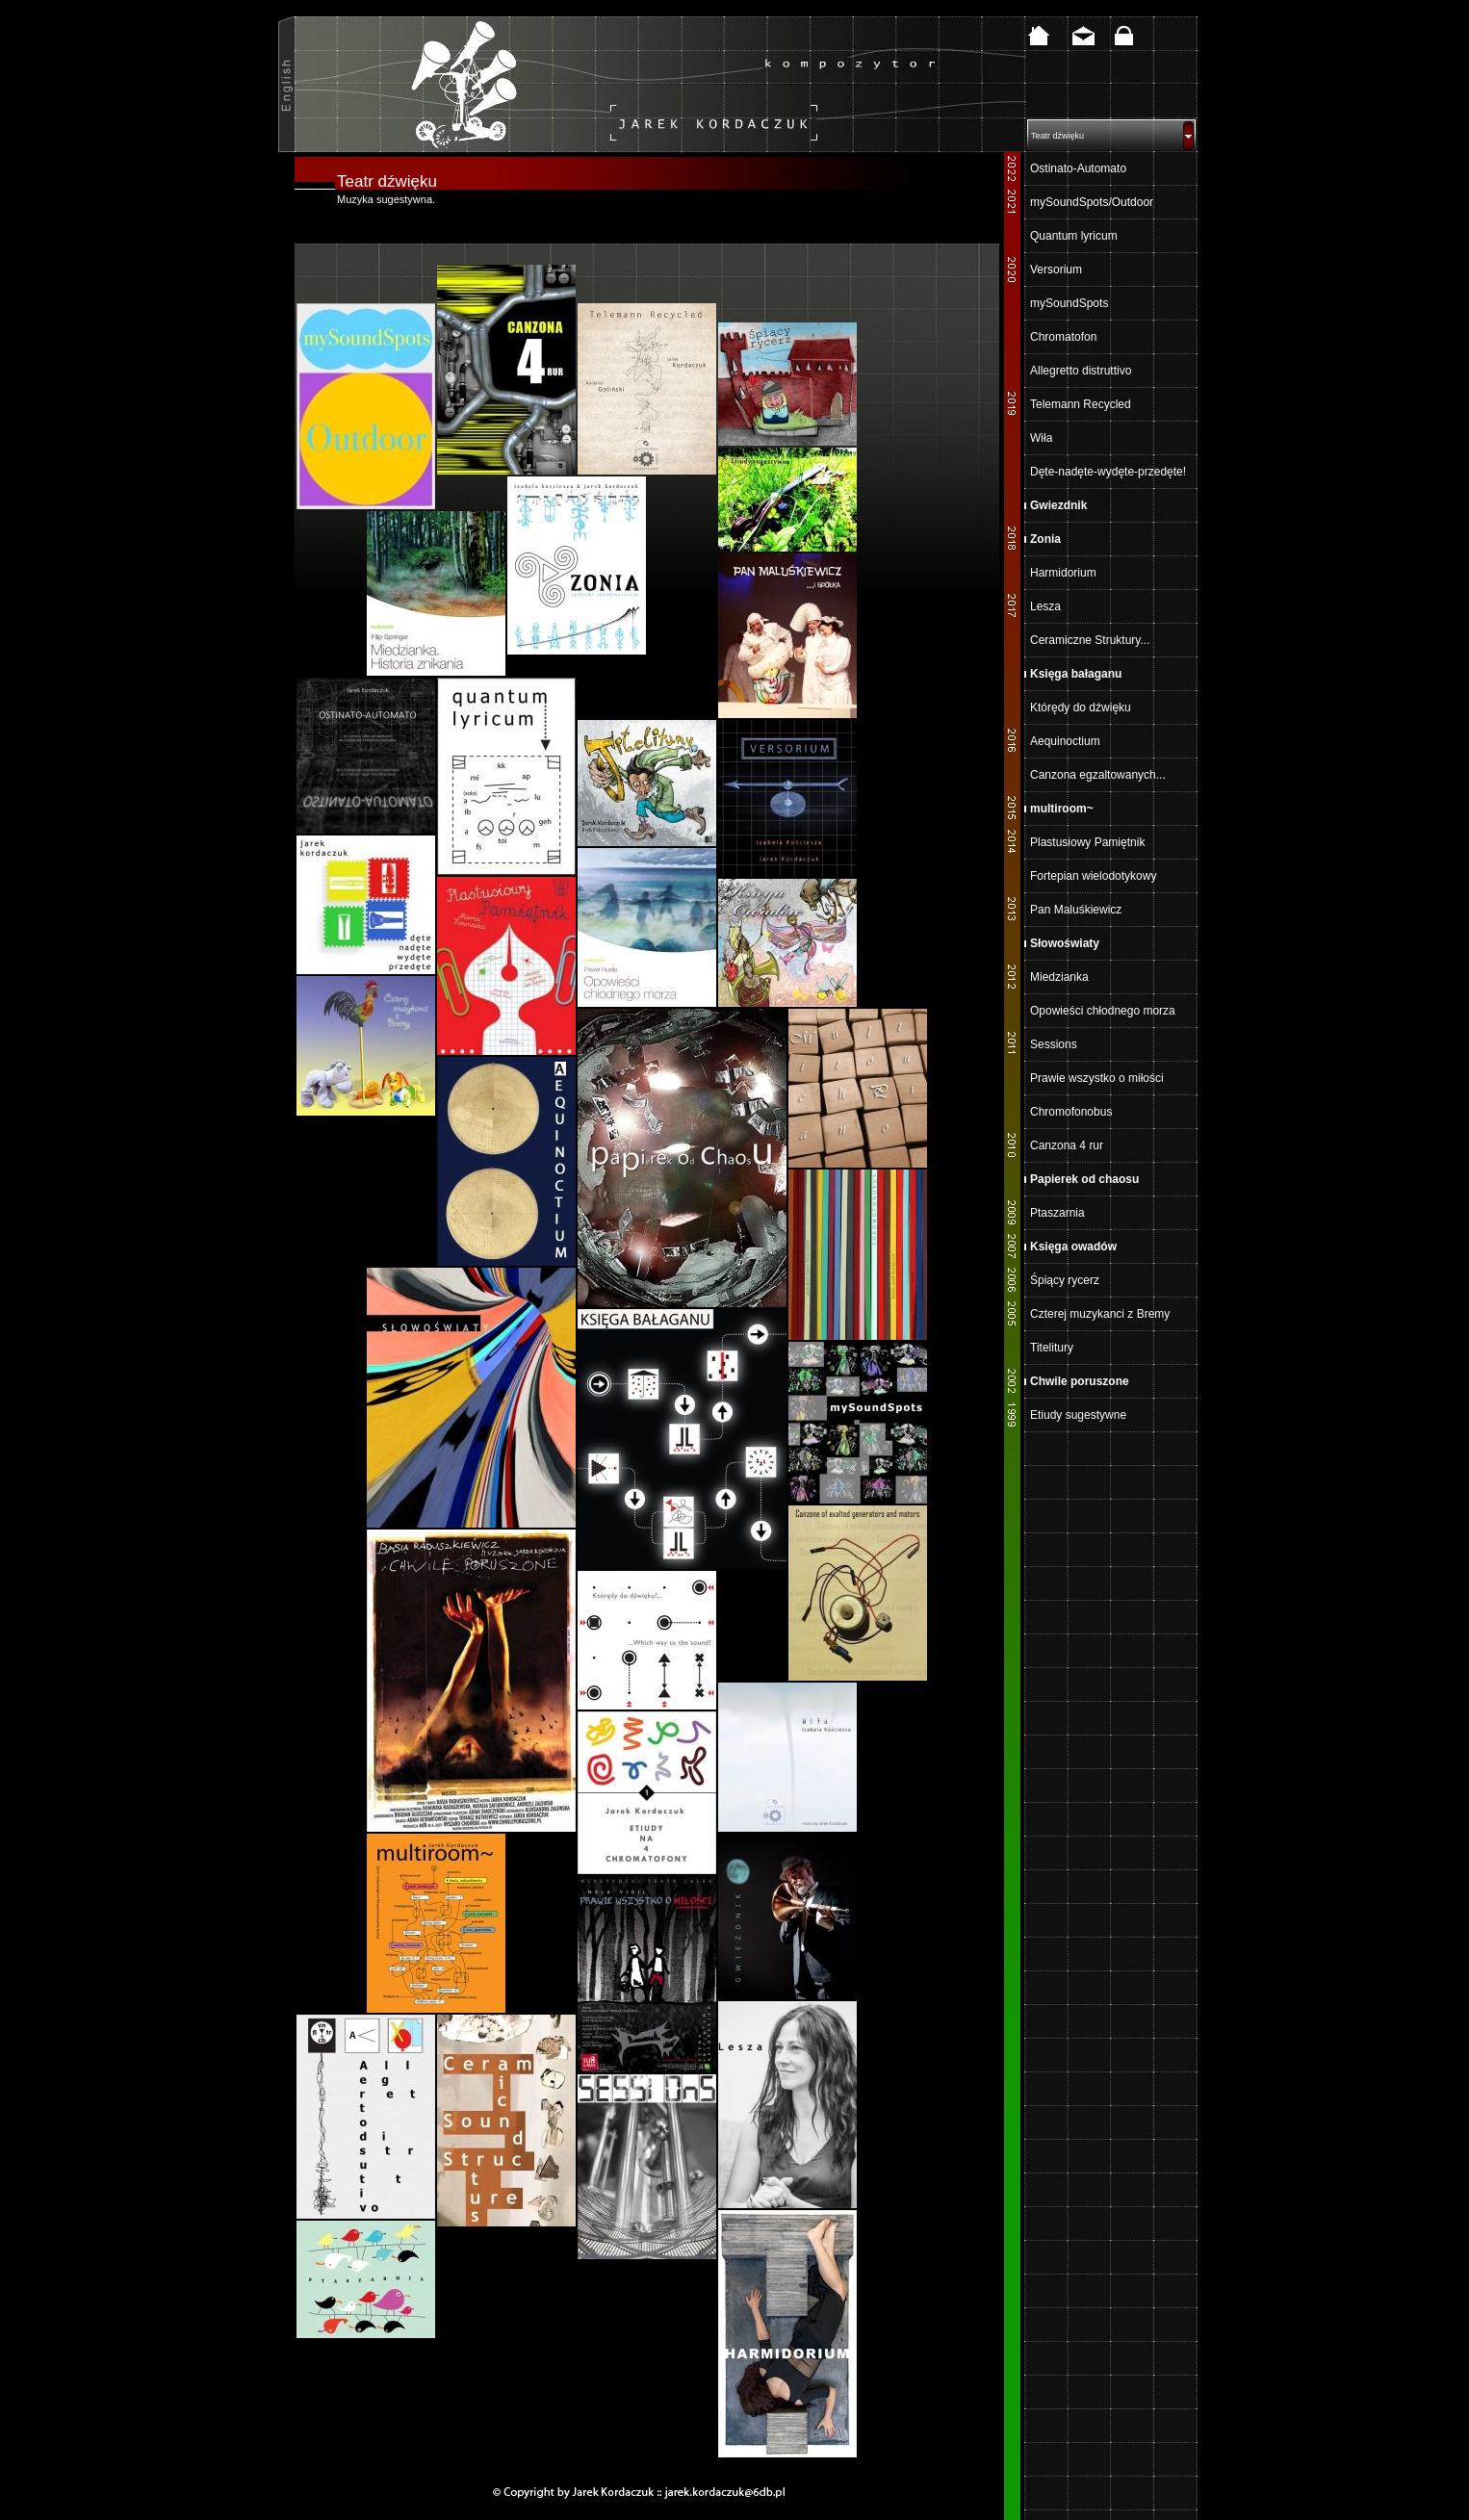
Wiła (1041, 438)
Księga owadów (1073, 1246)
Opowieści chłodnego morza (1102, 1010)
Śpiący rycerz (1064, 1280)
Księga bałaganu (1075, 674)
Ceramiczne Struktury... (1089, 640)
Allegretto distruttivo (1080, 370)
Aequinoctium (1065, 741)
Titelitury (1051, 1347)
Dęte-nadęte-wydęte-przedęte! (1108, 471)
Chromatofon (1063, 337)
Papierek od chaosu (1084, 1179)
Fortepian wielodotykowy (1093, 876)
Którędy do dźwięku (1080, 707)
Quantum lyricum (1074, 236)
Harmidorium (1063, 572)
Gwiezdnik (1058, 505)
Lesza (1045, 606)
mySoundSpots (1069, 303)
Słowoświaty (1064, 943)
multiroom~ (1062, 808)
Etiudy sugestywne (1078, 1415)
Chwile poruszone (1079, 1381)
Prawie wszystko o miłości (1097, 1078)
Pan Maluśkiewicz (1075, 909)
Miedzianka (1059, 977)
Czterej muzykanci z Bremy (1100, 1314)
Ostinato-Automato (1078, 168)
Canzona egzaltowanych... (1098, 775)
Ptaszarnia (1057, 1213)
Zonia (1045, 539)
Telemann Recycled (1080, 404)
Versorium (1056, 269)
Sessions (1053, 1044)
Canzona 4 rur (1066, 1145)
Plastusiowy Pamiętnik (1087, 842)
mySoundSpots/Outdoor (1091, 202)
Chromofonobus (1071, 1112)
